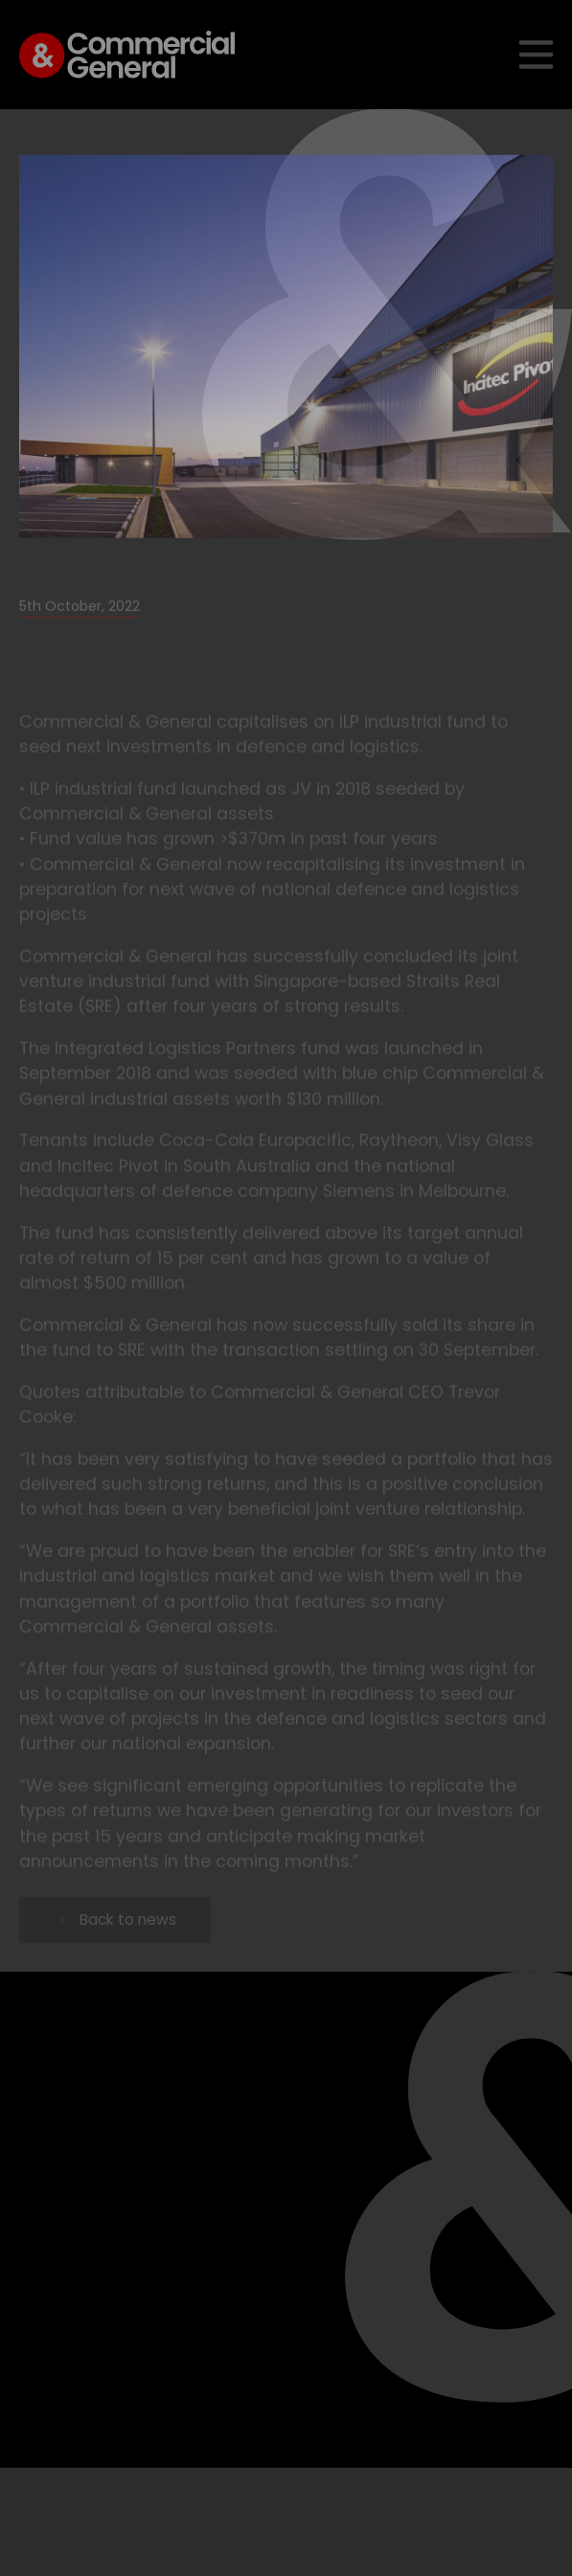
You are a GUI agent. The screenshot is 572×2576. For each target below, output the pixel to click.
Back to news (117, 1919)
